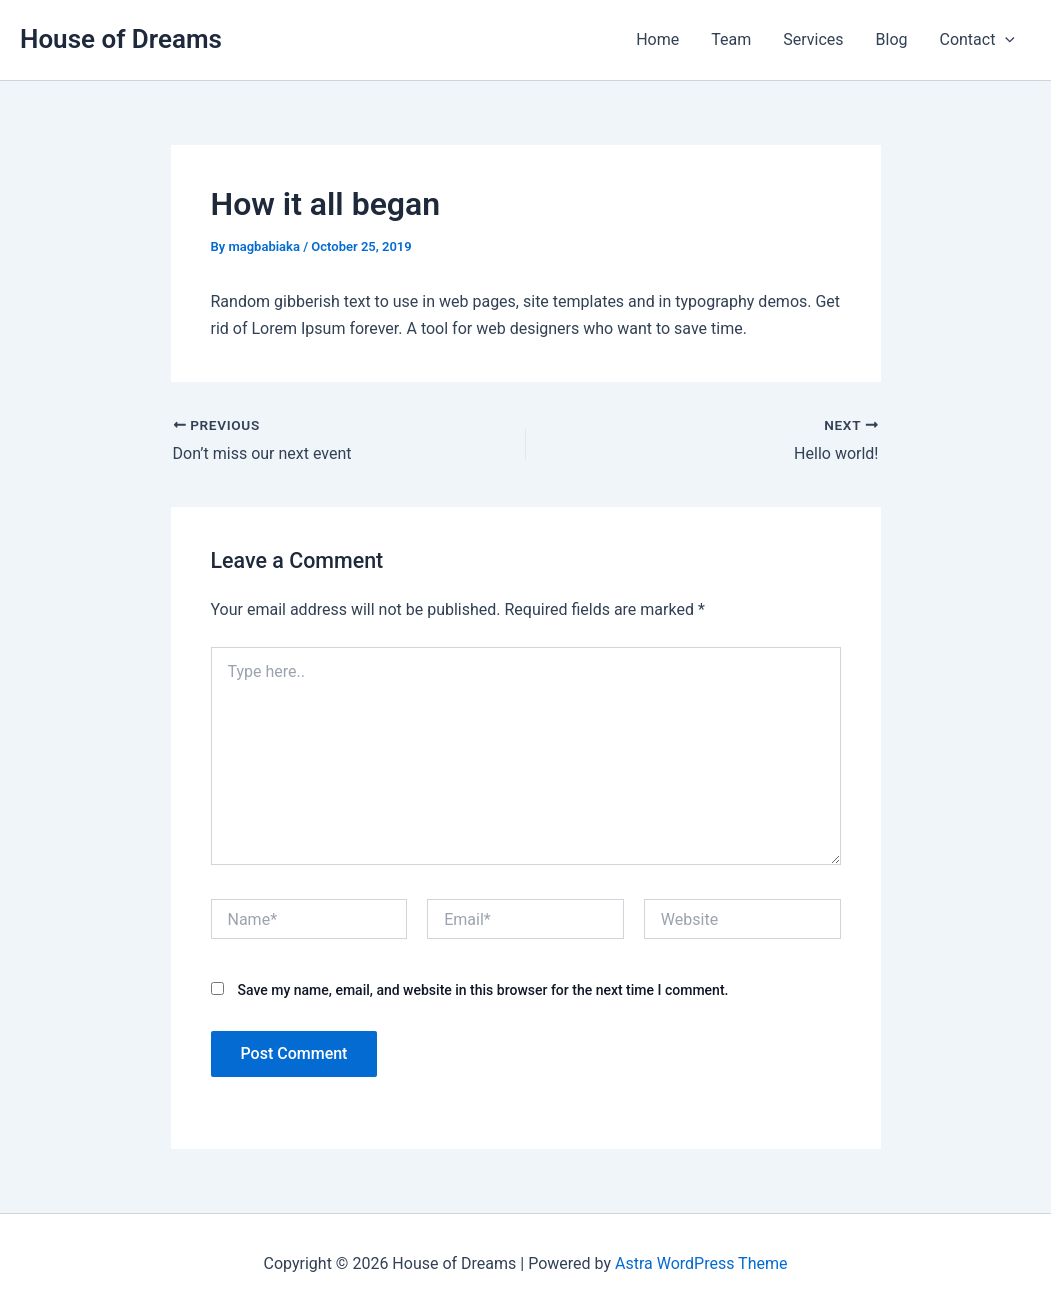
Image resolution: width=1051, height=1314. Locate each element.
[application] (1005, 40)
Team (731, 39)
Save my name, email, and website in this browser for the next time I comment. (482, 990)
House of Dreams (121, 39)
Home (657, 39)
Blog (892, 39)
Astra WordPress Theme (701, 1263)
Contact (977, 40)
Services (813, 39)
